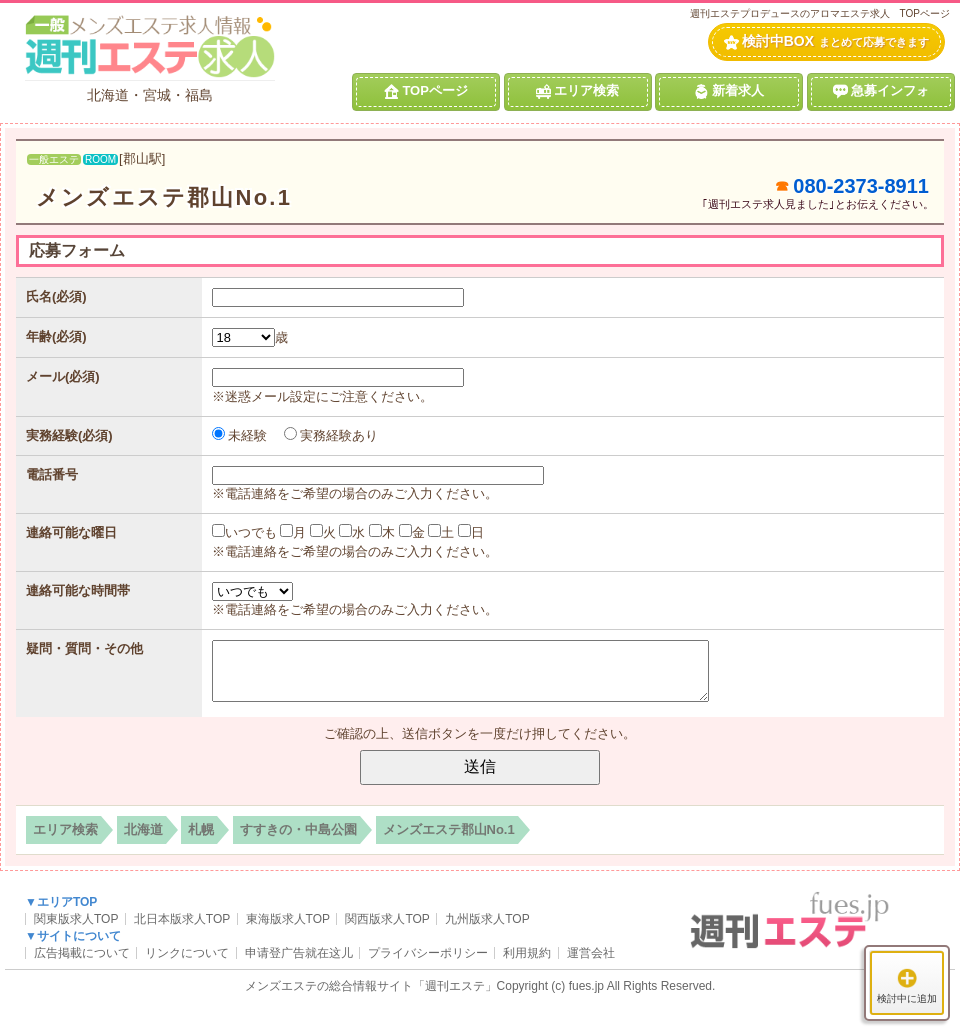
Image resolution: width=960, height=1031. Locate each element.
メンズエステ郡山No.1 (164, 197)
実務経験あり (331, 435)
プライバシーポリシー (428, 953)
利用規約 (527, 953)
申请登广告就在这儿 (299, 953)
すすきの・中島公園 (298, 829)
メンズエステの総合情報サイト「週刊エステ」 (371, 986)
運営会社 (591, 953)
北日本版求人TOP (182, 919)
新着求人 (729, 91)
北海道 (143, 829)
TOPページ (426, 91)
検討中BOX (826, 41)
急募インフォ (881, 91)
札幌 (201, 829)
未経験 (240, 435)
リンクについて (187, 953)
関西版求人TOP (387, 919)
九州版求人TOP (487, 919)
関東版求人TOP (76, 919)
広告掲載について (82, 953)
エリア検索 (577, 91)
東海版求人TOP (288, 919)
